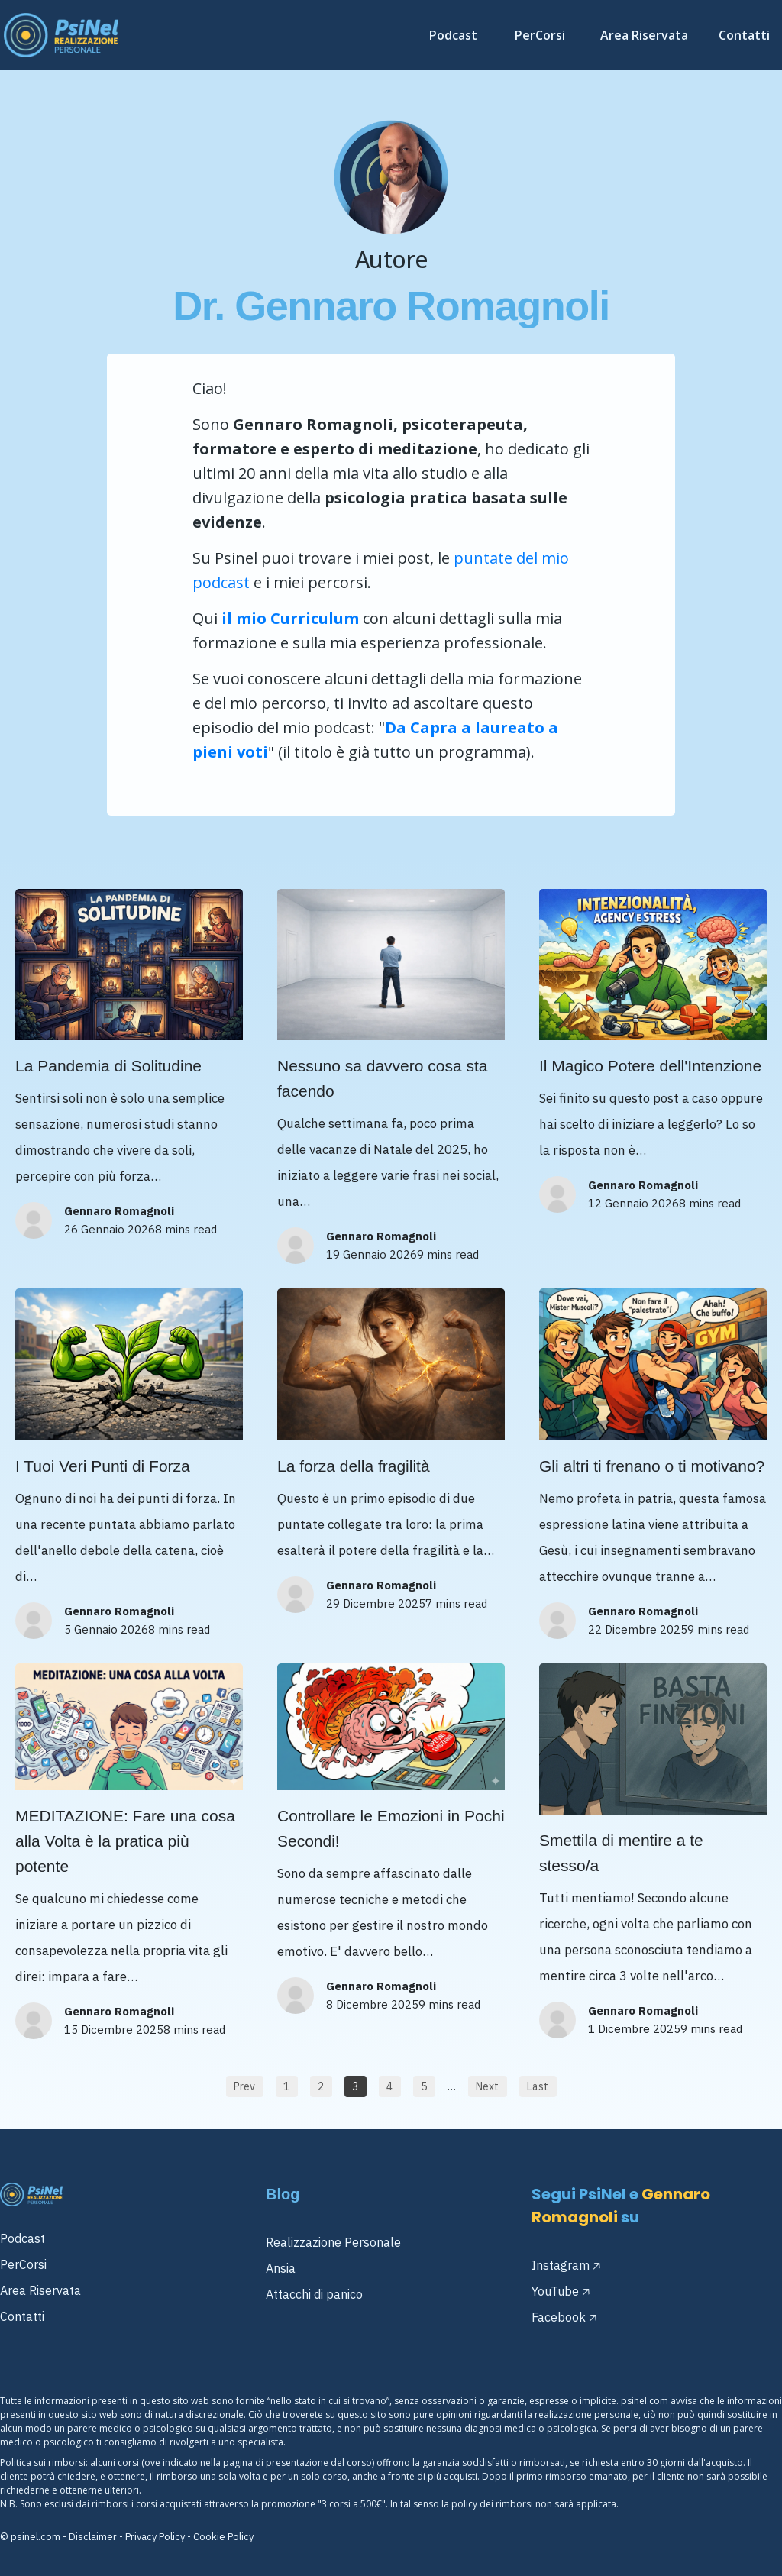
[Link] (456, 35)
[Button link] (244, 2086)
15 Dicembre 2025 (113, 2029)
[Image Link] (61, 35)
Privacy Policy (155, 2536)
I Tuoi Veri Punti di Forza (102, 1466)
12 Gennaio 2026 (633, 1203)
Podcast (22, 2238)
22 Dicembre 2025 (637, 1629)
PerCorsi (23, 2264)
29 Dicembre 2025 (375, 1603)
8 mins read (186, 1229)
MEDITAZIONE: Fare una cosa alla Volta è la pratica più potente (125, 1841)
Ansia (281, 2268)
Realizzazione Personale (333, 2242)
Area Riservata (40, 2290)
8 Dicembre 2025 (372, 2004)
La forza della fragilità (353, 1466)
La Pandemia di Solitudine (108, 1066)
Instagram (561, 2265)
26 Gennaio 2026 (109, 1229)
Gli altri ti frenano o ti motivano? (651, 1466)
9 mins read (448, 1254)
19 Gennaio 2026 (371, 1254)
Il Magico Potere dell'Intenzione (650, 1066)
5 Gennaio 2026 (106, 1629)
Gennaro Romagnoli (119, 1211)
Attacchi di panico (314, 2294)
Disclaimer (93, 2536)
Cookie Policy (223, 2536)
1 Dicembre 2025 (634, 2029)
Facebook (559, 2317)
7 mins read (456, 1603)
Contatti (22, 2316)
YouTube (555, 2291)
